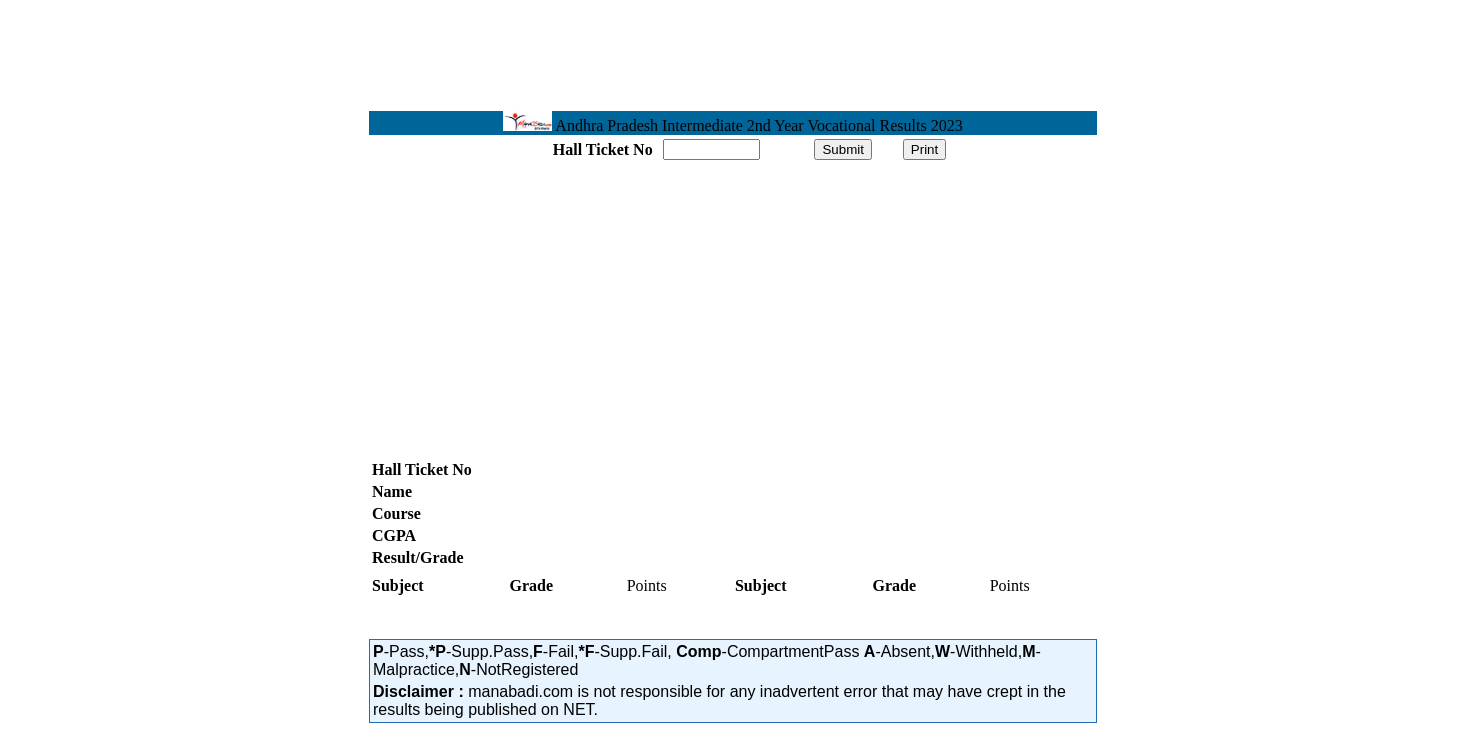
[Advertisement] (215, 311)
